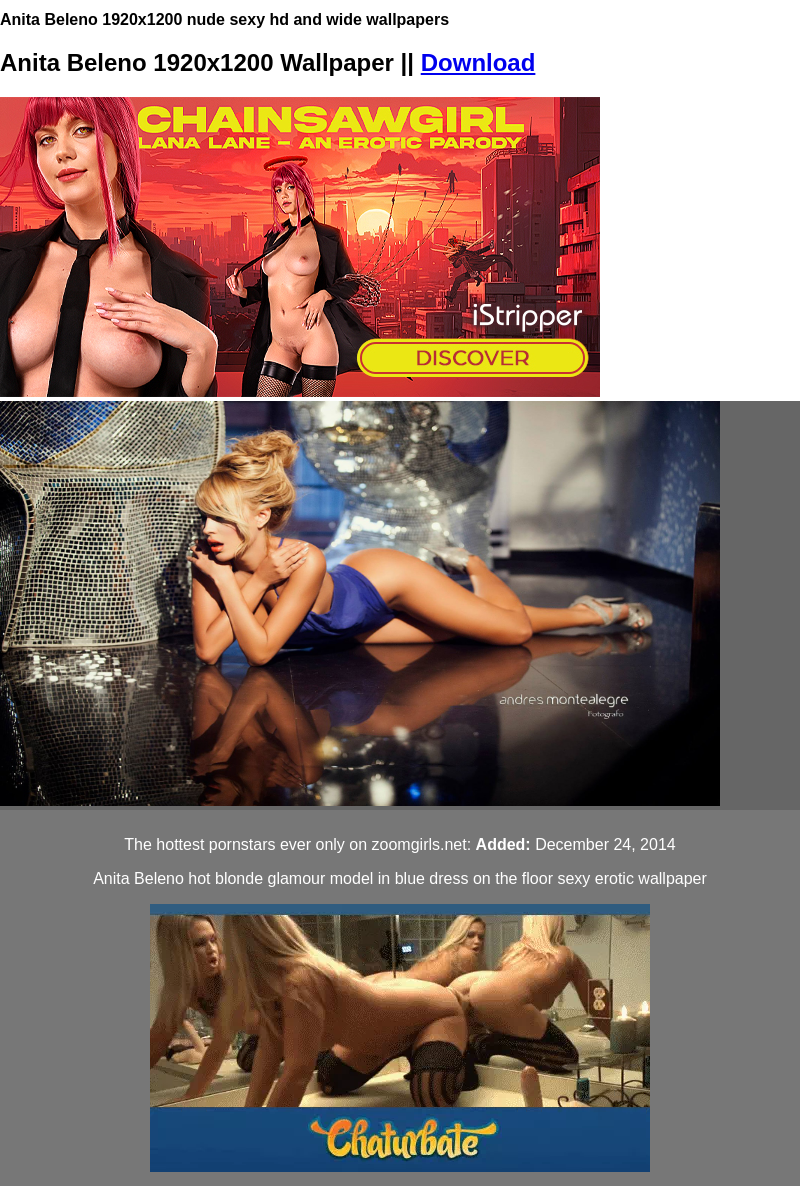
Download (478, 62)
